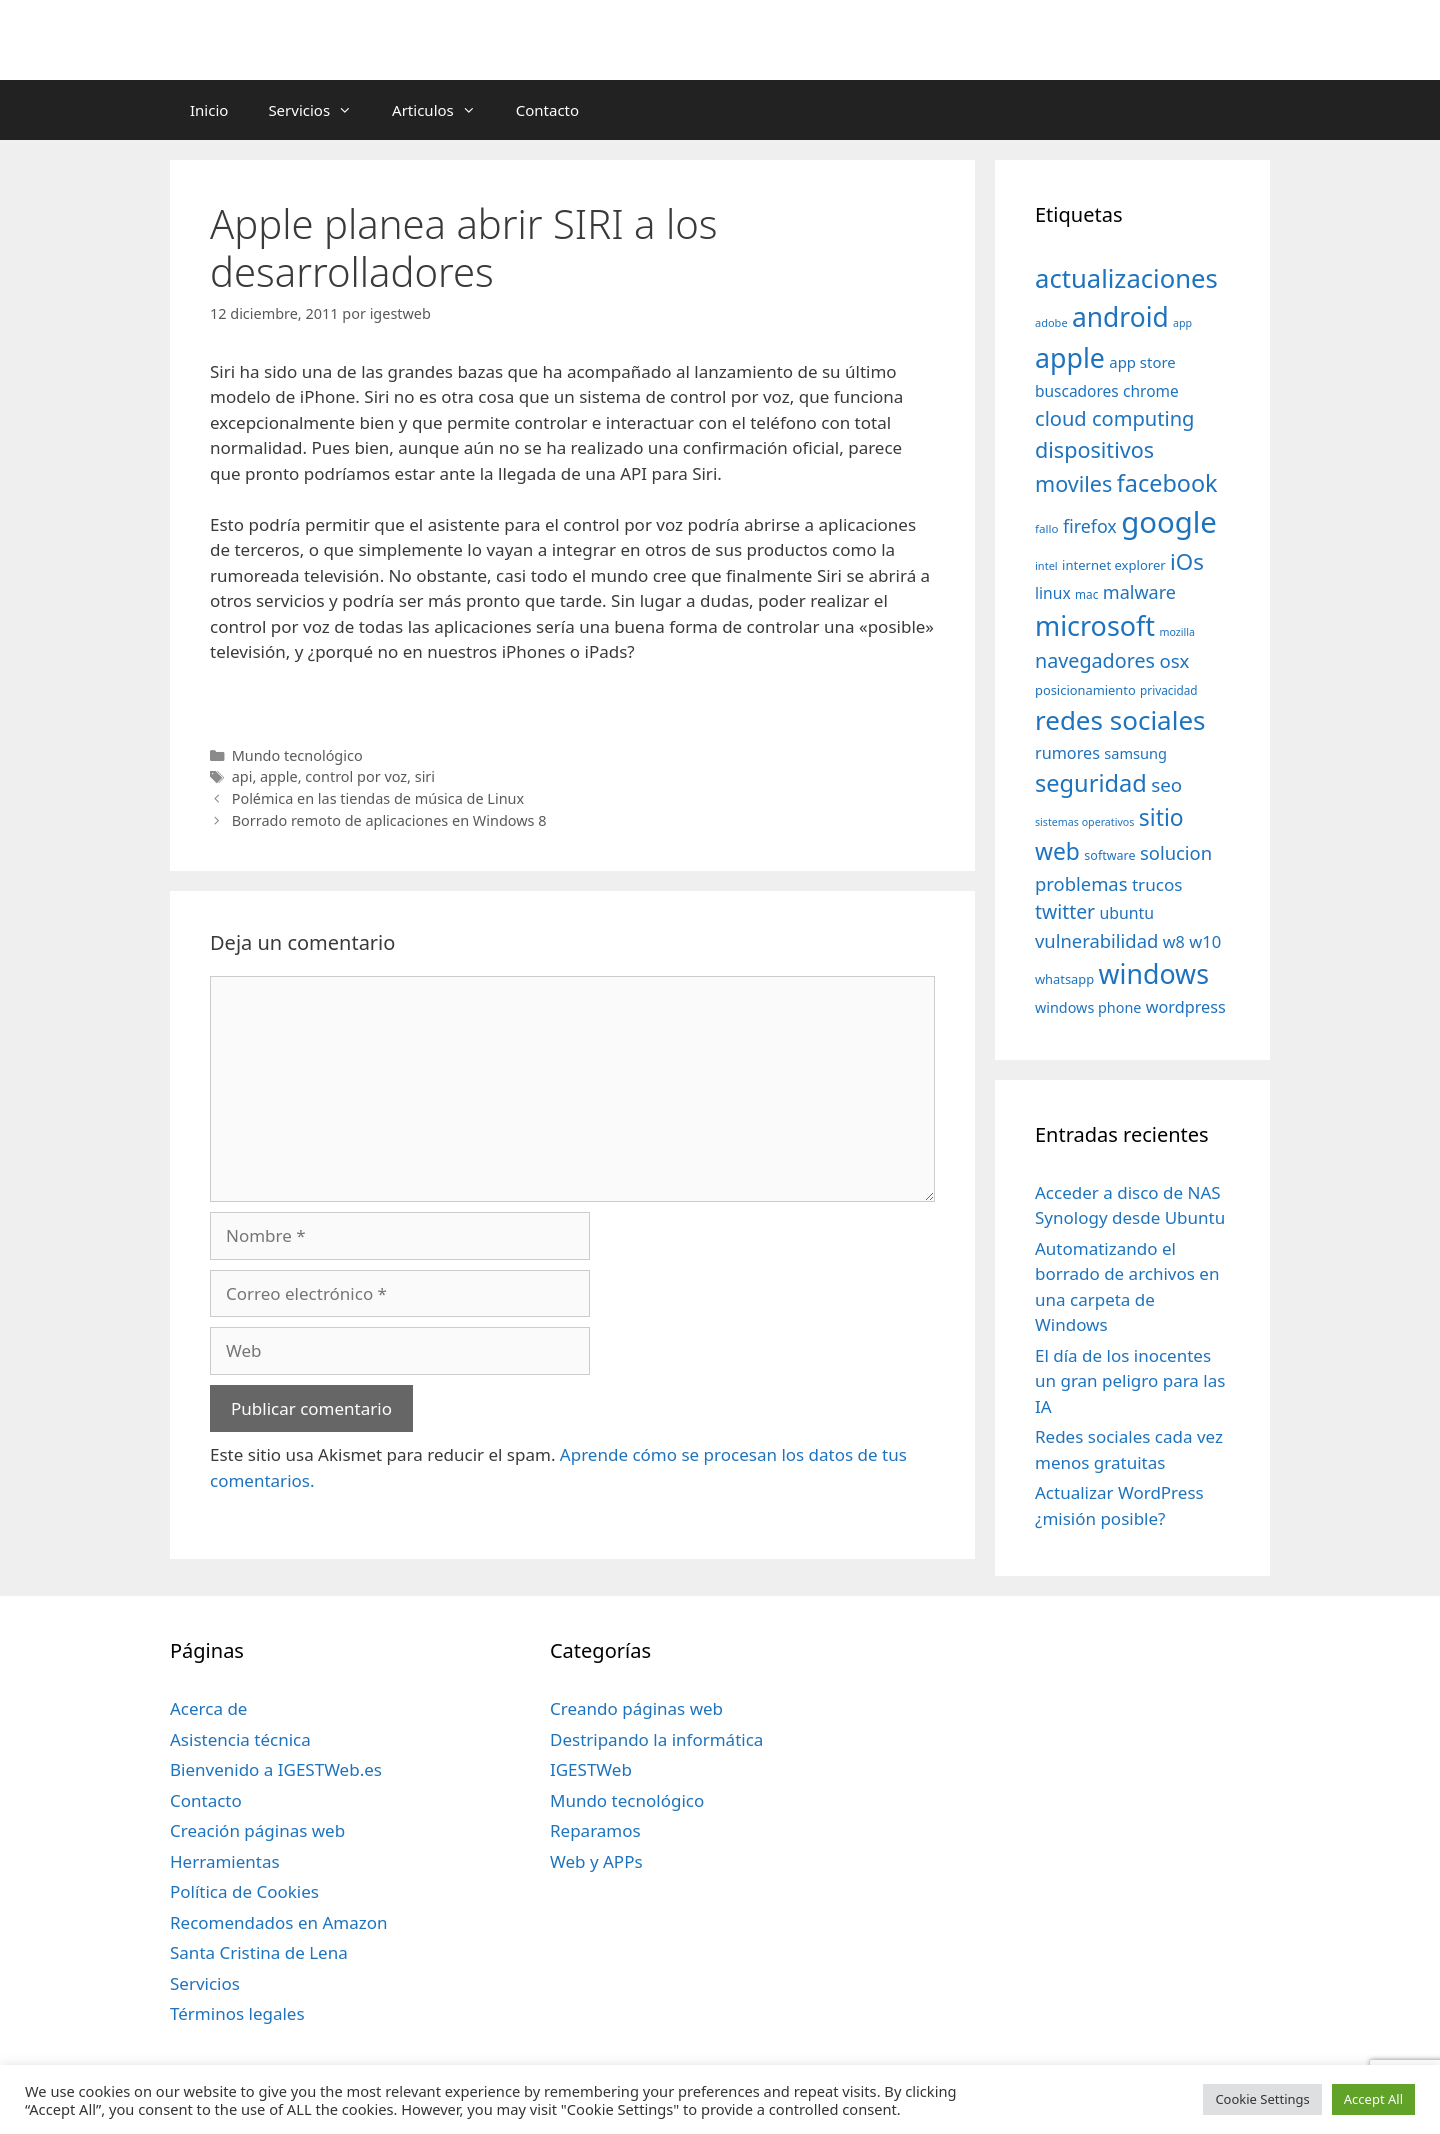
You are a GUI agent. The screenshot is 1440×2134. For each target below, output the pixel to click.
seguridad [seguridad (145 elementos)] (1091, 783)
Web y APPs (596, 1861)
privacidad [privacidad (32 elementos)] (1168, 690)
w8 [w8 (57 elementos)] (1174, 942)
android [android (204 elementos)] (1120, 317)
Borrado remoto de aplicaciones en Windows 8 (389, 820)
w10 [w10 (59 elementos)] (1205, 941)
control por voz (356, 776)
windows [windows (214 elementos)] (1154, 973)
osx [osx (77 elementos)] (1174, 660)
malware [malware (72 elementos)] (1139, 592)
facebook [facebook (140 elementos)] (1167, 483)
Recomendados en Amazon (278, 1922)
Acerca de (208, 1708)
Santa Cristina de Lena (259, 1952)
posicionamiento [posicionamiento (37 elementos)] (1085, 690)
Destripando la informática (656, 1739)
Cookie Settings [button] (1262, 2099)
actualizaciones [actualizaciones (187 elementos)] (1126, 278)
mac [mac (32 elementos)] (1086, 594)
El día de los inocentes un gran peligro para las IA (1130, 1381)
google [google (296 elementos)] (1169, 522)
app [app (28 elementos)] (1182, 323)
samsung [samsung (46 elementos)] (1135, 753)
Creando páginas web (636, 1708)
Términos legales (237, 2013)
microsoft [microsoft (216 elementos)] (1095, 625)
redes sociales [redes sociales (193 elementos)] (1120, 720)
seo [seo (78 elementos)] (1166, 785)
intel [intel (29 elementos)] (1046, 565)
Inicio (209, 110)
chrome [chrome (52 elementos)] (1151, 391)
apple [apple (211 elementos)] (1070, 357)
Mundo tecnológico (297, 755)
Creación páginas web (257, 1830)
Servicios (320, 110)
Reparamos (595, 1830)
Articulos (444, 110)
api (242, 776)
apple (279, 776)
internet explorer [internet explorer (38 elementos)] (1114, 565)
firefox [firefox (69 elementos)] (1090, 526)
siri (425, 776)
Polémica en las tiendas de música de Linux (378, 798)
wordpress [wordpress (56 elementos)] (1186, 1007)
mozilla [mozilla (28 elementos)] (1178, 632)
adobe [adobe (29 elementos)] (1051, 322)
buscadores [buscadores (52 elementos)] (1077, 391)
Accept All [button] (1373, 2099)
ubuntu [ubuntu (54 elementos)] (1126, 913)
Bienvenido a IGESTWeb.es (276, 1769)
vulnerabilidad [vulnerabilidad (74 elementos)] (1096, 940)
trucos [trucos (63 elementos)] (1157, 884)
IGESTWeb (591, 1769)
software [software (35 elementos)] (1109, 855)
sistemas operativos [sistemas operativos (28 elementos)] (1084, 822)
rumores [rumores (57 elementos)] (1067, 753)
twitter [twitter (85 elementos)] (1065, 911)
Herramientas (225, 1861)
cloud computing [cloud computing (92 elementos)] (1114, 418)
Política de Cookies (244, 1891)
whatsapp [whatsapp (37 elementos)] (1064, 979)
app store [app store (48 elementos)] (1142, 362)
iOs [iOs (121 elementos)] (1187, 561)
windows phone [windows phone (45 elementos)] (1088, 1007)
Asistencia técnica (240, 1739)
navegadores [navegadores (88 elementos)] (1095, 660)
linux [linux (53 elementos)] (1053, 593)
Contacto (547, 110)
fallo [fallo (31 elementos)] (1046, 528)
